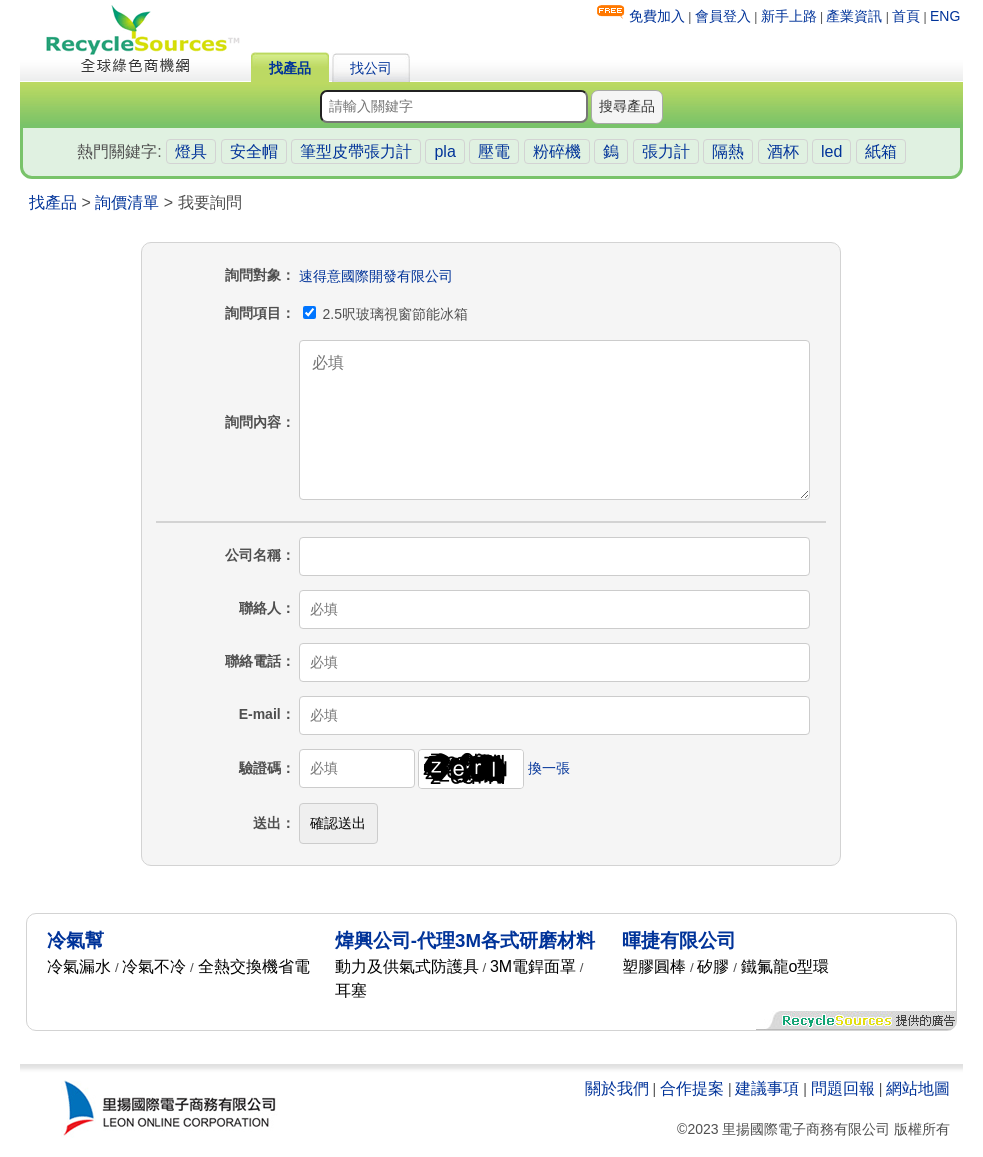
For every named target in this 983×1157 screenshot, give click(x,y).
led (831, 151)
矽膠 (713, 966)
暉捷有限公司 (679, 940)
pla (444, 151)
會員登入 (723, 16)
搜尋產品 (627, 106)
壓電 (494, 151)
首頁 (906, 16)
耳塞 (351, 990)
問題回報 (843, 1088)
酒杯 (783, 151)
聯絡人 (260, 608)
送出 (267, 823)
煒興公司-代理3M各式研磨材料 (465, 940)
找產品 (290, 68)
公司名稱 (253, 555)
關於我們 (617, 1088)
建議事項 (767, 1088)
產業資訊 (854, 16)
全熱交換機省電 (254, 966)
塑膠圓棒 (654, 966)
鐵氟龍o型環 (785, 966)
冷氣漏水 (79, 966)
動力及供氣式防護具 (407, 966)
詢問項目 (253, 313)
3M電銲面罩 (533, 966)
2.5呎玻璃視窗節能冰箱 (385, 314)
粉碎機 (557, 151)
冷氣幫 (75, 940)
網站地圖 (918, 1088)
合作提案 (692, 1088)
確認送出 (338, 823)
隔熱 (728, 151)
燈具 (191, 151)
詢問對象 (253, 275)
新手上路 (789, 16)
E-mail (260, 714)
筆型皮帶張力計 (356, 151)
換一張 (549, 768)
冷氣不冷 (154, 966)
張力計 (666, 151)
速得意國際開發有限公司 (376, 276)
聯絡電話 (253, 661)
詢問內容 (253, 422)
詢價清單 (127, 202)
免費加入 (657, 16)
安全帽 (254, 151)
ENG (945, 16)
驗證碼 (260, 768)
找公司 (371, 68)
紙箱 (881, 151)
